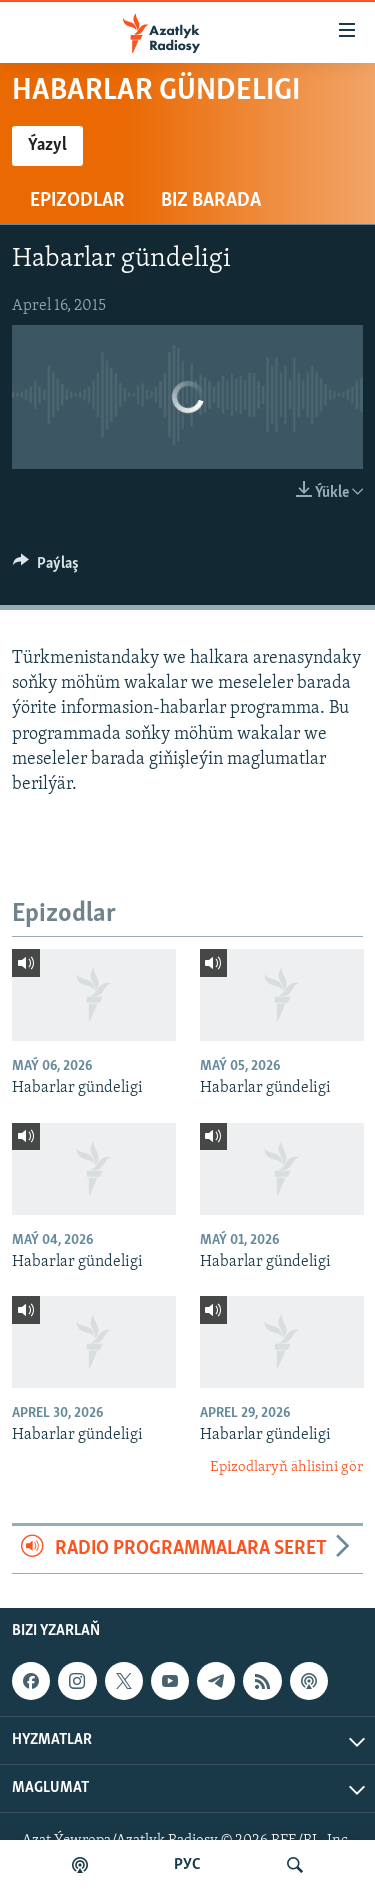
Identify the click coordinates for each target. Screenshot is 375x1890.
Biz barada (211, 201)
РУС (187, 1865)
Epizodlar (77, 201)
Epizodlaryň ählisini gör (286, 1467)
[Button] (46, 568)
